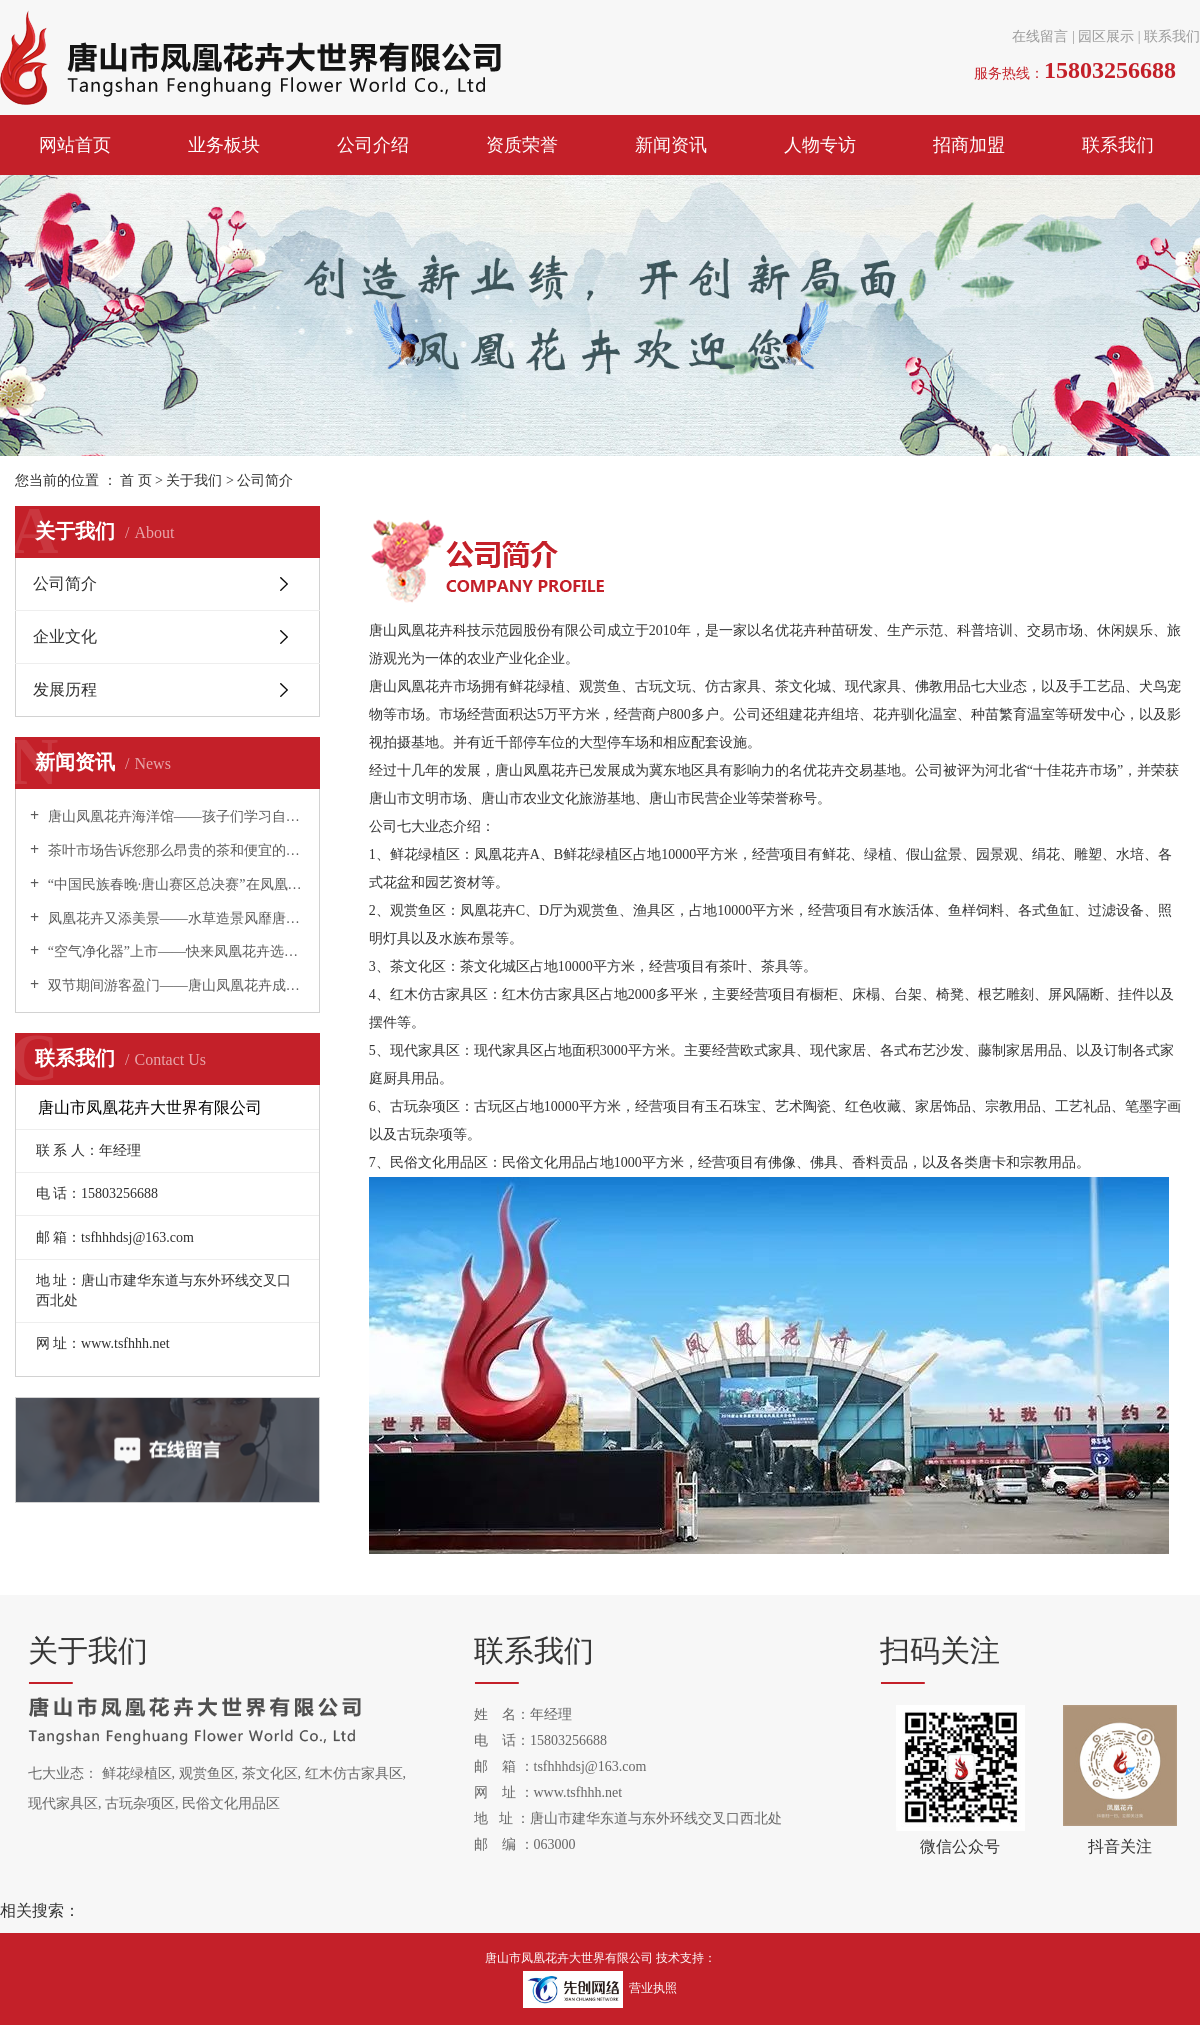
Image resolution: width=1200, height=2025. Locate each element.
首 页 (136, 480)
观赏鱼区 (207, 1773)
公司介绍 (373, 145)
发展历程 (65, 689)
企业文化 (65, 636)
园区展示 (1106, 36)
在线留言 (1040, 36)
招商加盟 (969, 145)
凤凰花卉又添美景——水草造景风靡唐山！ (174, 918)
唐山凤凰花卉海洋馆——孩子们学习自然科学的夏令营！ (174, 816)
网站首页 (75, 145)
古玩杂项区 (140, 1803)
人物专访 (820, 145)
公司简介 (65, 583)
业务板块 (224, 145)
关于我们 (196, 480)
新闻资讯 (671, 145)
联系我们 (1172, 36)
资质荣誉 (522, 145)
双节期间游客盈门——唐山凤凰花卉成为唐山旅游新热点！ (174, 985)
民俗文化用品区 (231, 1803)
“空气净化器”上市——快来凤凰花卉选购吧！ (174, 951)
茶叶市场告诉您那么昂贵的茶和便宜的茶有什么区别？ (174, 850)
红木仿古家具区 (354, 1773)
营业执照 (653, 1988)
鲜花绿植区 (137, 1773)
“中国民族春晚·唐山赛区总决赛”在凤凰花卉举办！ (174, 884)
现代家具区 (63, 1803)
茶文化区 (270, 1773)
